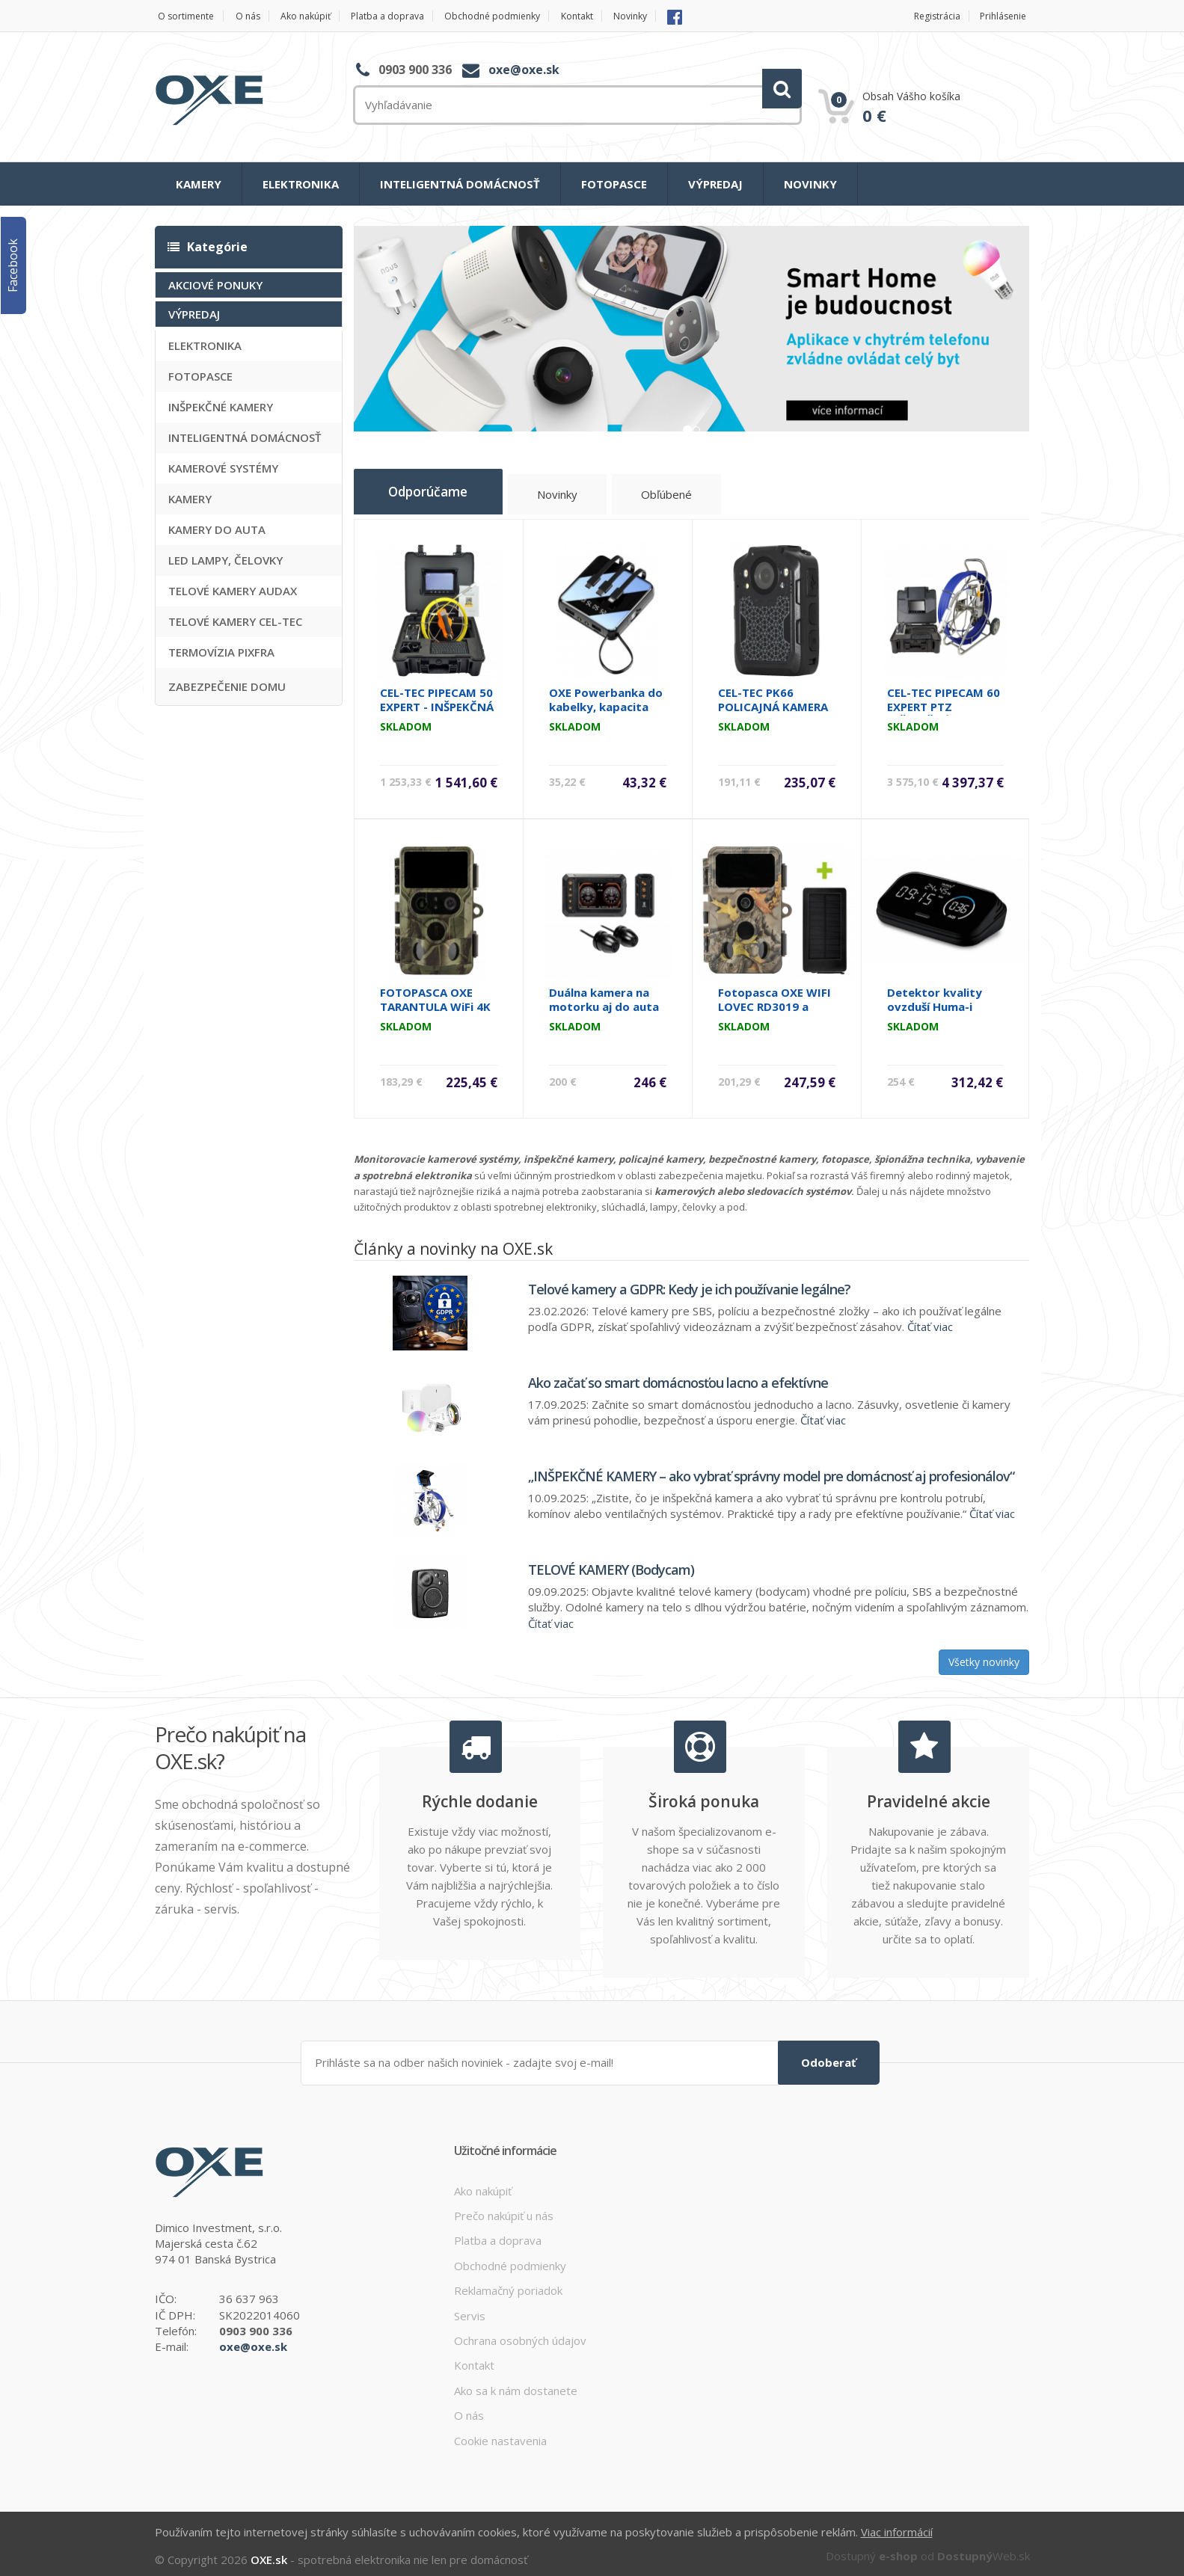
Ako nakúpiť (316, 16)
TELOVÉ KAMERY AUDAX (232, 589)
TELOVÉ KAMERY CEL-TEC (235, 620)
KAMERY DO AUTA (217, 528)
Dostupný (872, 2548)
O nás (252, 16)
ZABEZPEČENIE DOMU (227, 685)
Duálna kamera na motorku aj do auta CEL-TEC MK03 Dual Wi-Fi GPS (604, 1008)
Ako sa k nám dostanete (515, 2383)
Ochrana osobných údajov (520, 2333)
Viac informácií (897, 2525)
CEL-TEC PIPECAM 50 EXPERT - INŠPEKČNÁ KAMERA (437, 701)
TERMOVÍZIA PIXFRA (221, 651)
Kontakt (610, 16)
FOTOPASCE (614, 183)
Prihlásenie (1004, 16)
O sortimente (184, 16)
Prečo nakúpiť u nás (503, 2208)
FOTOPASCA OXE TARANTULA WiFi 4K (435, 994)
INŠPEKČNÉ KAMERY (220, 406)
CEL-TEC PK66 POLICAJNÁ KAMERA (773, 694)
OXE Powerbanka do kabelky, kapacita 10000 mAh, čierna (606, 701)
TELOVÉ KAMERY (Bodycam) (611, 1564)
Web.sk (983, 2548)
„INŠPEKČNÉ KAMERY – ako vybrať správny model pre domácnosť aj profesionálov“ (771, 1471)
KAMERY (198, 183)
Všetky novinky (983, 1657)
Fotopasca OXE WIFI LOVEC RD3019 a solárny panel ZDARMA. (774, 1008)
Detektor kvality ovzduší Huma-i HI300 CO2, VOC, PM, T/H (944, 1008)
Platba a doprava (406, 16)
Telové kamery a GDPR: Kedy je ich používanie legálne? (689, 1284)
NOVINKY (810, 183)
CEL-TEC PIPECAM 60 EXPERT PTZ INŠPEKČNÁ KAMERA (943, 701)
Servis (469, 2309)
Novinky (669, 16)
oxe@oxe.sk (523, 69)
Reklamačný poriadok (508, 2283)
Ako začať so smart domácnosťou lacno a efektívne (678, 1377)
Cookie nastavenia (500, 2433)
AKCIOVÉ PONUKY (215, 284)
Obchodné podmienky (519, 16)
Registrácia (931, 16)
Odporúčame (439, 491)
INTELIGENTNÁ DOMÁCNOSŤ (460, 183)
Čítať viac (930, 1321)
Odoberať (828, 2055)
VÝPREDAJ (715, 183)
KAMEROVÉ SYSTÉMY (223, 467)
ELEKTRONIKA (301, 183)
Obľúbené (692, 495)
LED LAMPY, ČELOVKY (225, 559)
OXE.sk (269, 2552)
